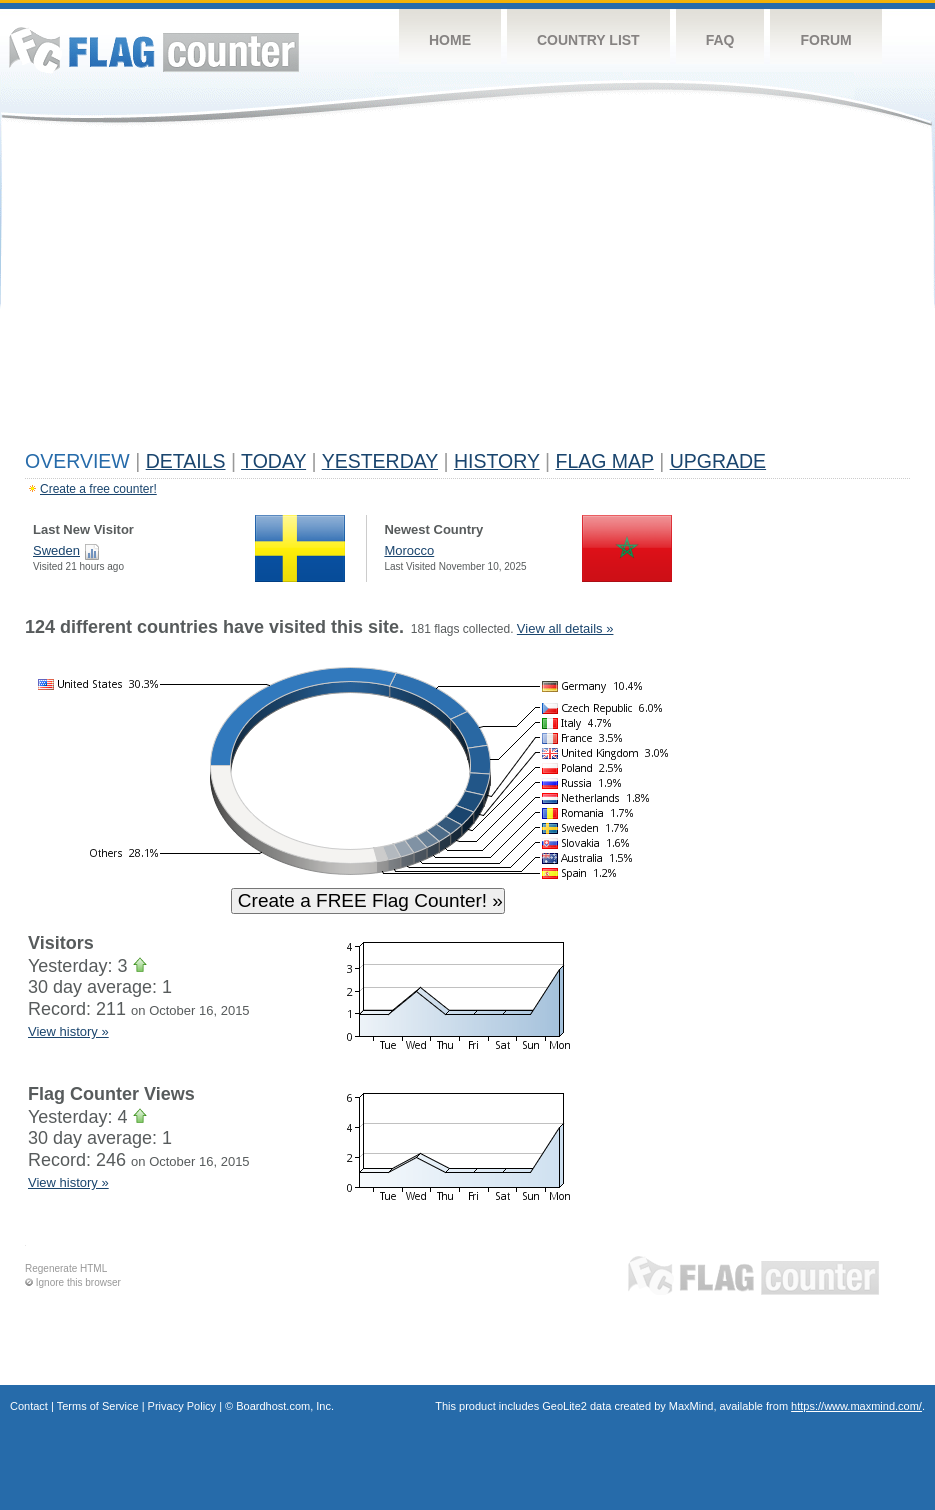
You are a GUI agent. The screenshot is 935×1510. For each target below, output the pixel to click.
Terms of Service (98, 1406)
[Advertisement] (467, 292)
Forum (825, 40)
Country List (588, 40)
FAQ (720, 40)
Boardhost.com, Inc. (285, 1406)
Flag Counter (154, 49)
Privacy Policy (182, 1406)
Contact (29, 1406)
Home (450, 40)
